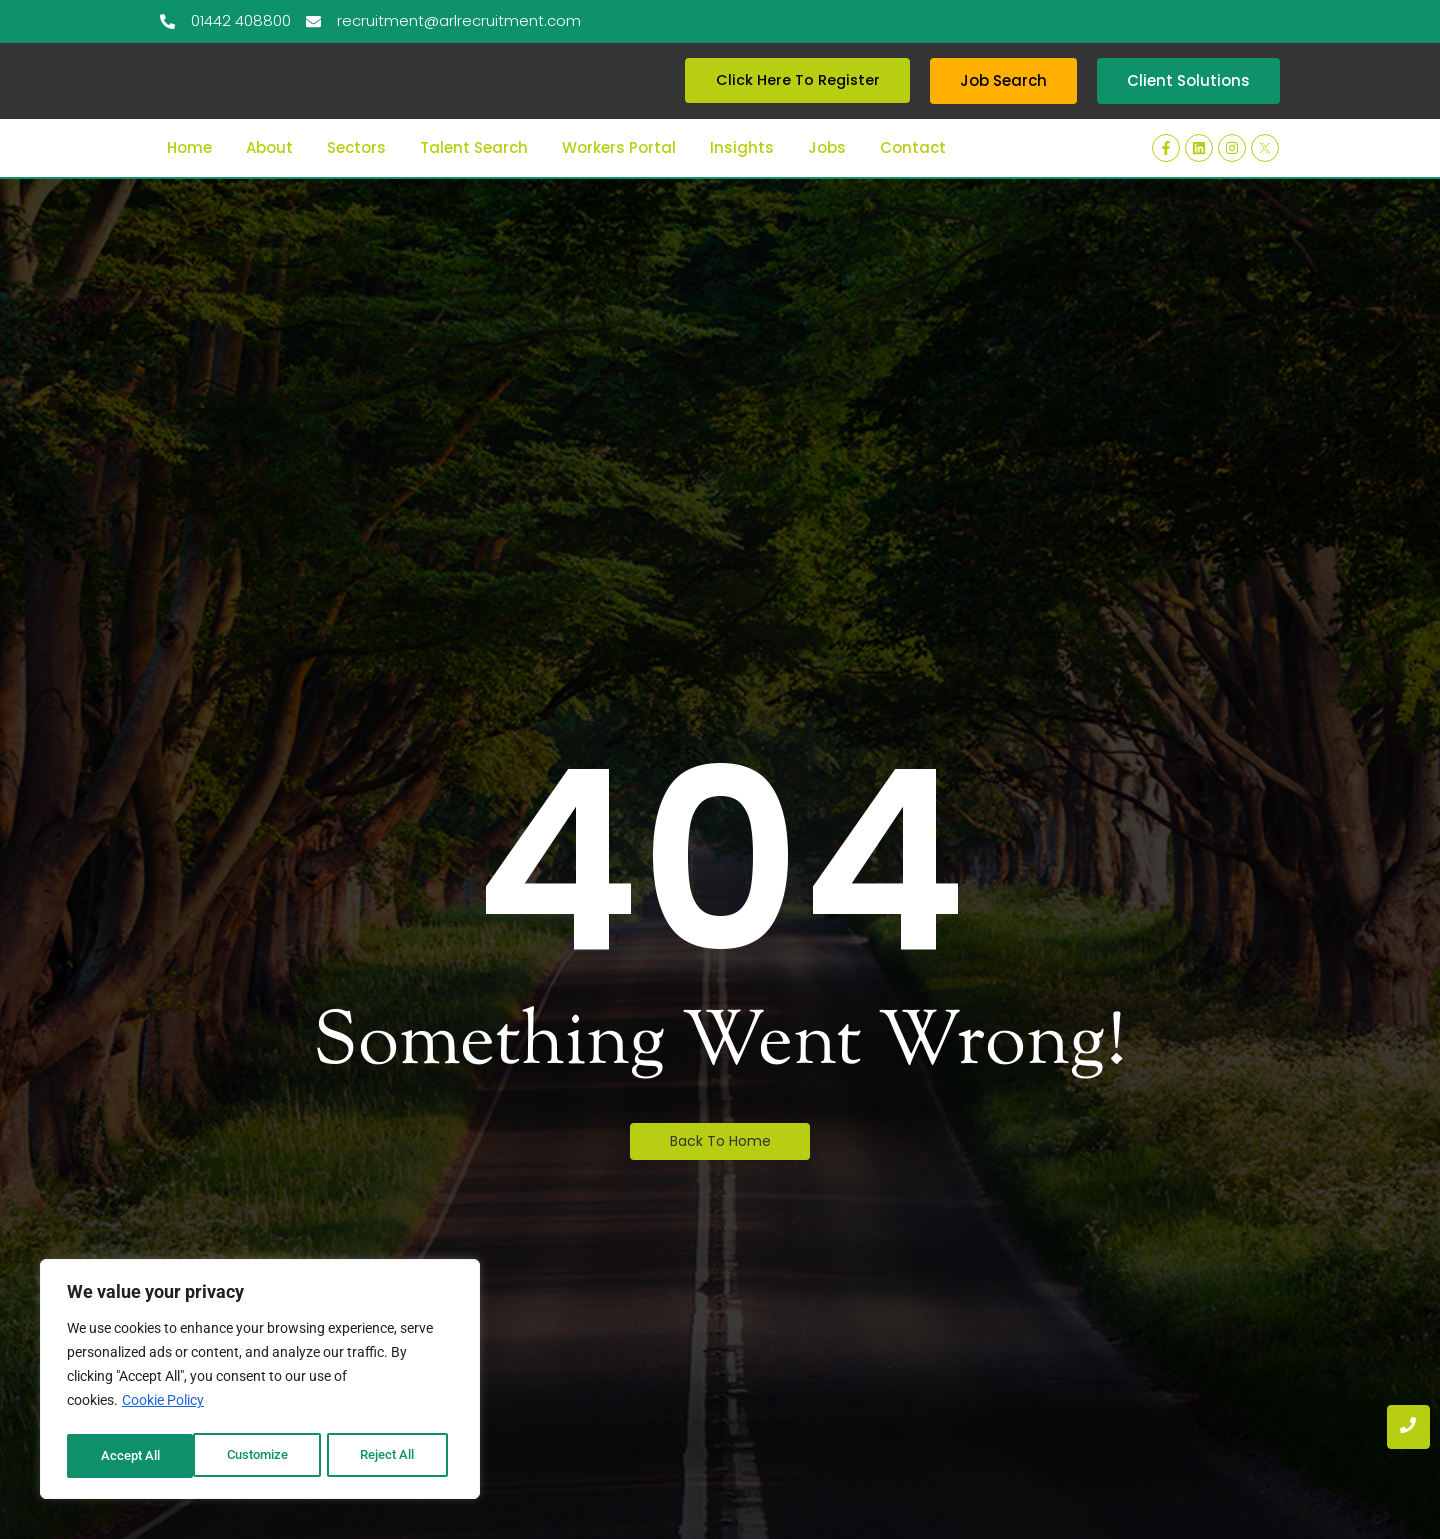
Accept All (392, 1456)
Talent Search (474, 173)
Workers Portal (619, 173)
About (269, 173)
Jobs (827, 173)
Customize (131, 1456)
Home (189, 173)
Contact (913, 173)
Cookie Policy (163, 1406)
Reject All (262, 1456)
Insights (742, 173)
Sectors (356, 173)
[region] (260, 1382)
